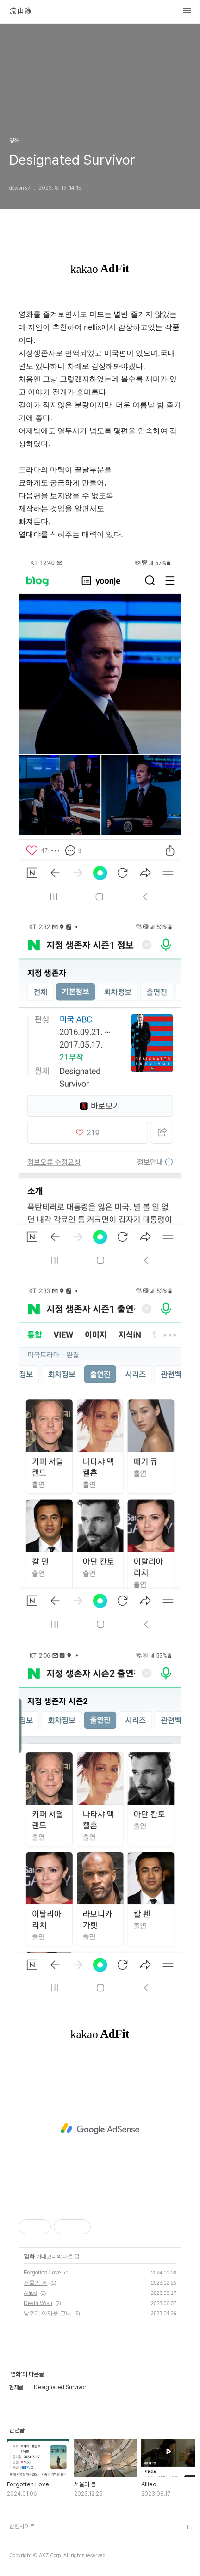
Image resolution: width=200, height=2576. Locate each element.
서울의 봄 (35, 2283)
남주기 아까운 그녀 (47, 2313)
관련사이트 (22, 2526)
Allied (30, 2293)
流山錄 (20, 11)
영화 (29, 2256)
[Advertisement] (100, 2129)
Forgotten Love (42, 2272)
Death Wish (38, 2303)
